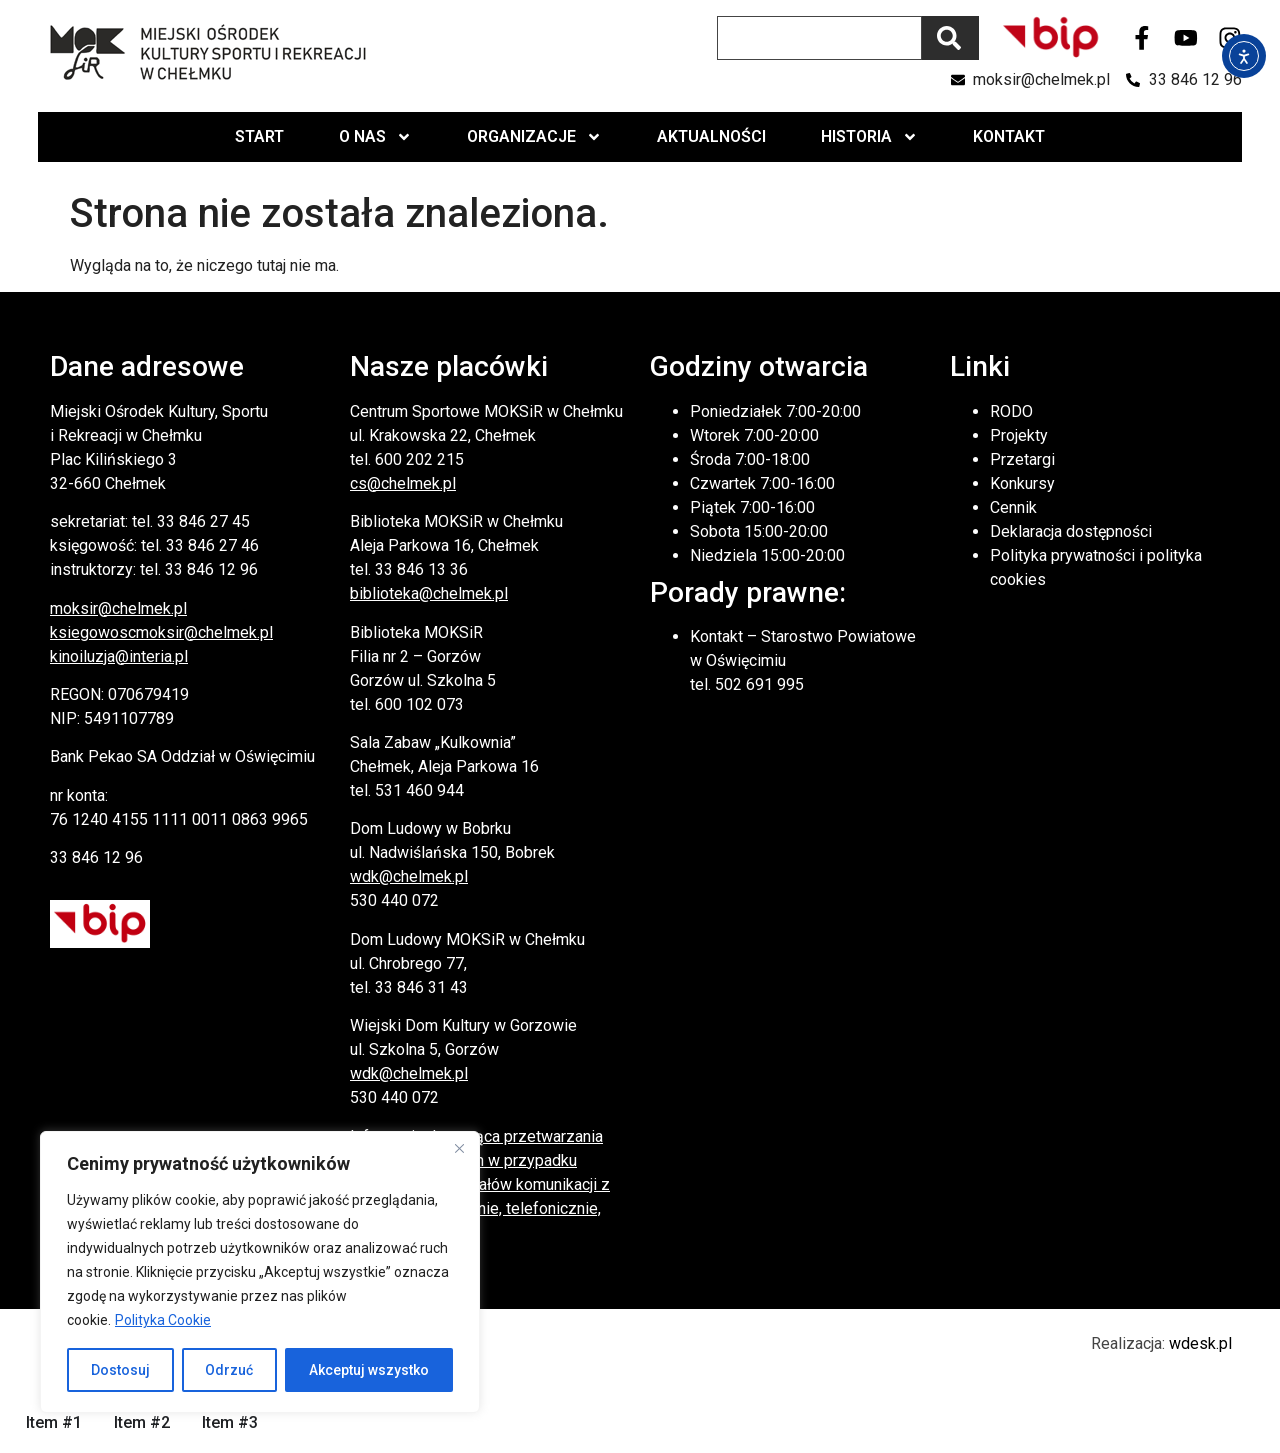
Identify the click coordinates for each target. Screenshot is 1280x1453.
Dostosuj (120, 1370)
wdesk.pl (1200, 1343)
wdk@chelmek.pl (409, 876)
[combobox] (819, 38)
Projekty (1019, 435)
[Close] (459, 1148)
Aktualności (711, 136)
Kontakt (1009, 136)
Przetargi (1022, 459)
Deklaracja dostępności (1071, 531)
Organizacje (534, 137)
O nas (375, 137)
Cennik (1013, 507)
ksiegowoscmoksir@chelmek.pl (161, 632)
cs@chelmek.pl (403, 483)
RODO (1011, 411)
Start (259, 136)
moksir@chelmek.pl (118, 608)
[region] (260, 1272)
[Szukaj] (950, 38)
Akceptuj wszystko (369, 1370)
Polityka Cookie (163, 1320)
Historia (869, 137)
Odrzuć (230, 1370)
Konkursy (1022, 483)
